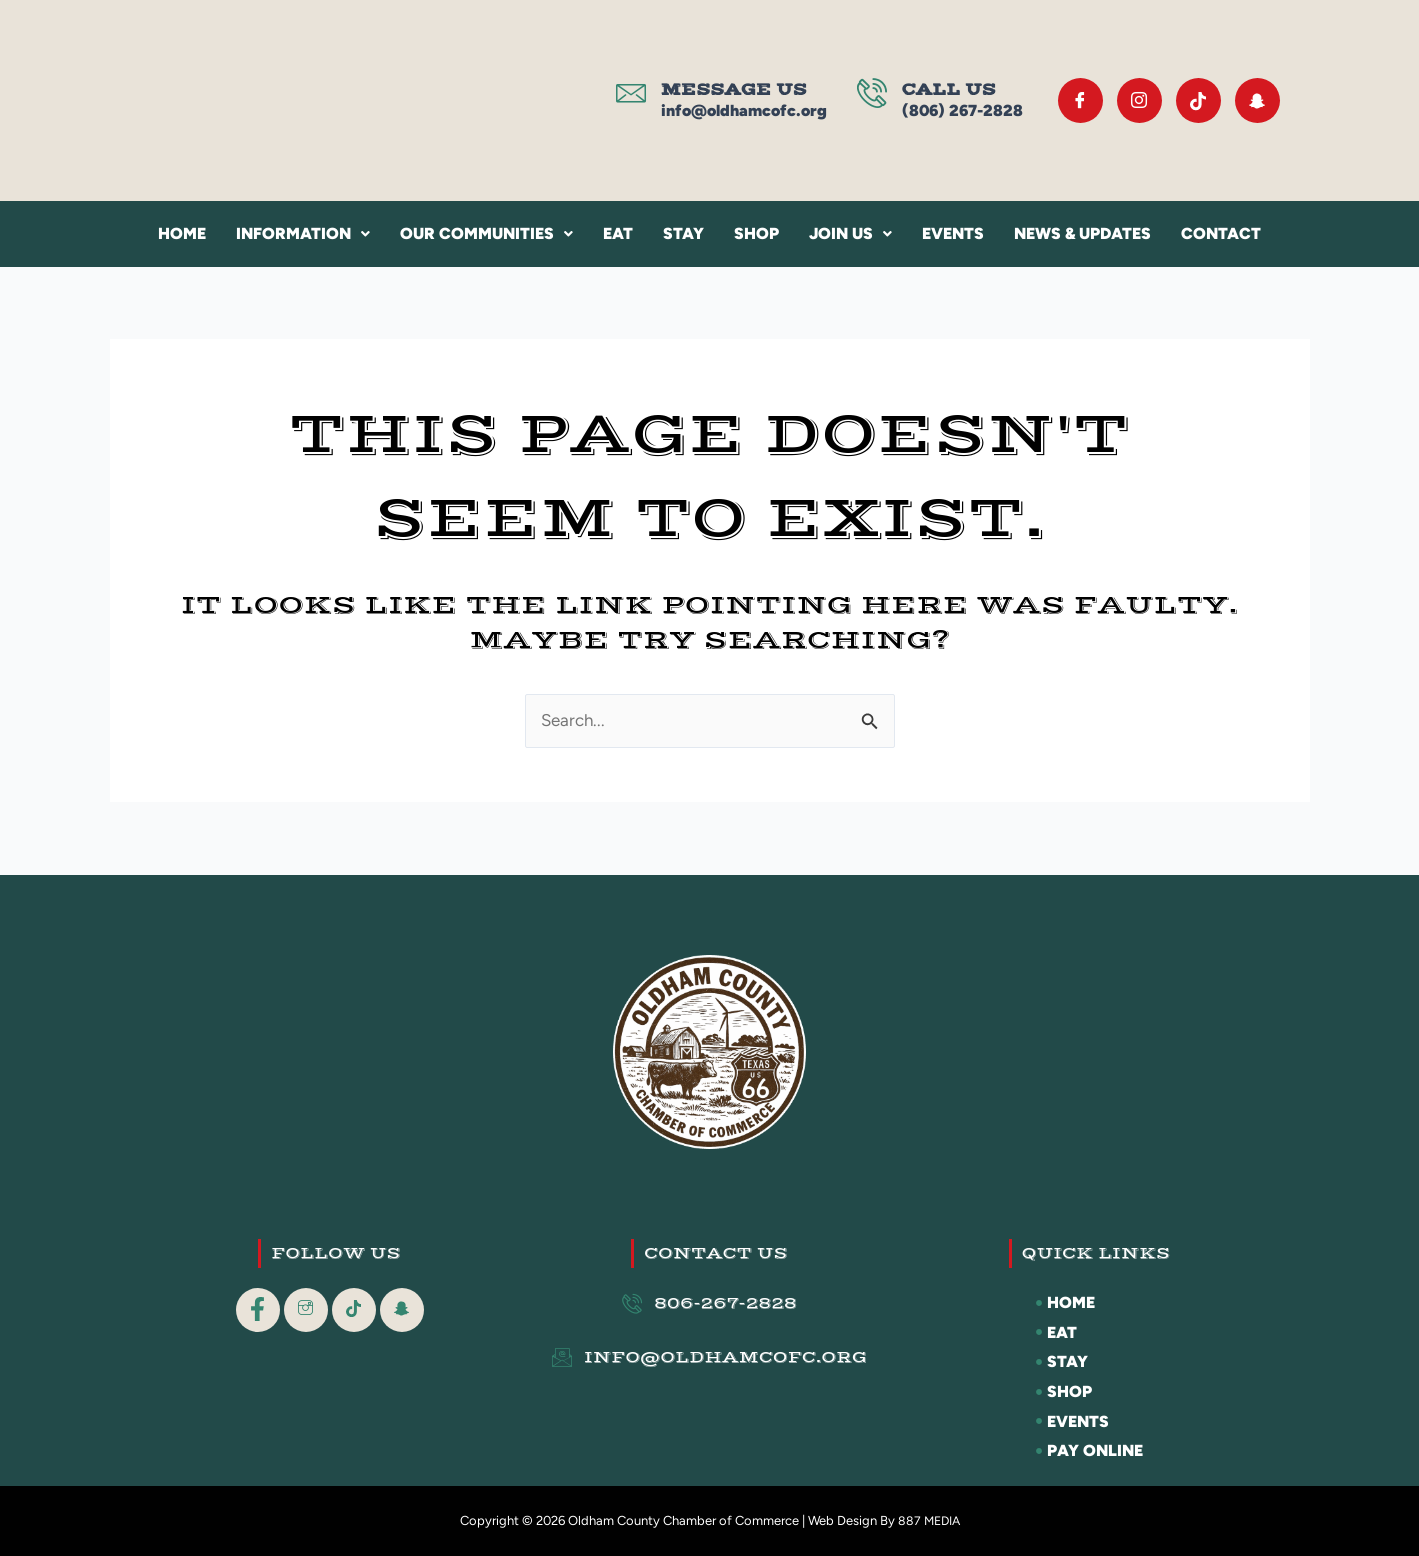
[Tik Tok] (1198, 100)
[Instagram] (1139, 100)
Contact (1221, 233)
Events (953, 233)
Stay (683, 233)
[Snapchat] (1257, 100)
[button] (303, 234)
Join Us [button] (850, 233)
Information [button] (303, 233)
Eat (618, 233)
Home (182, 233)
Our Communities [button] (486, 233)
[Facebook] (1080, 100)
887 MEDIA (928, 1520)
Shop (756, 233)
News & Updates (1082, 233)
